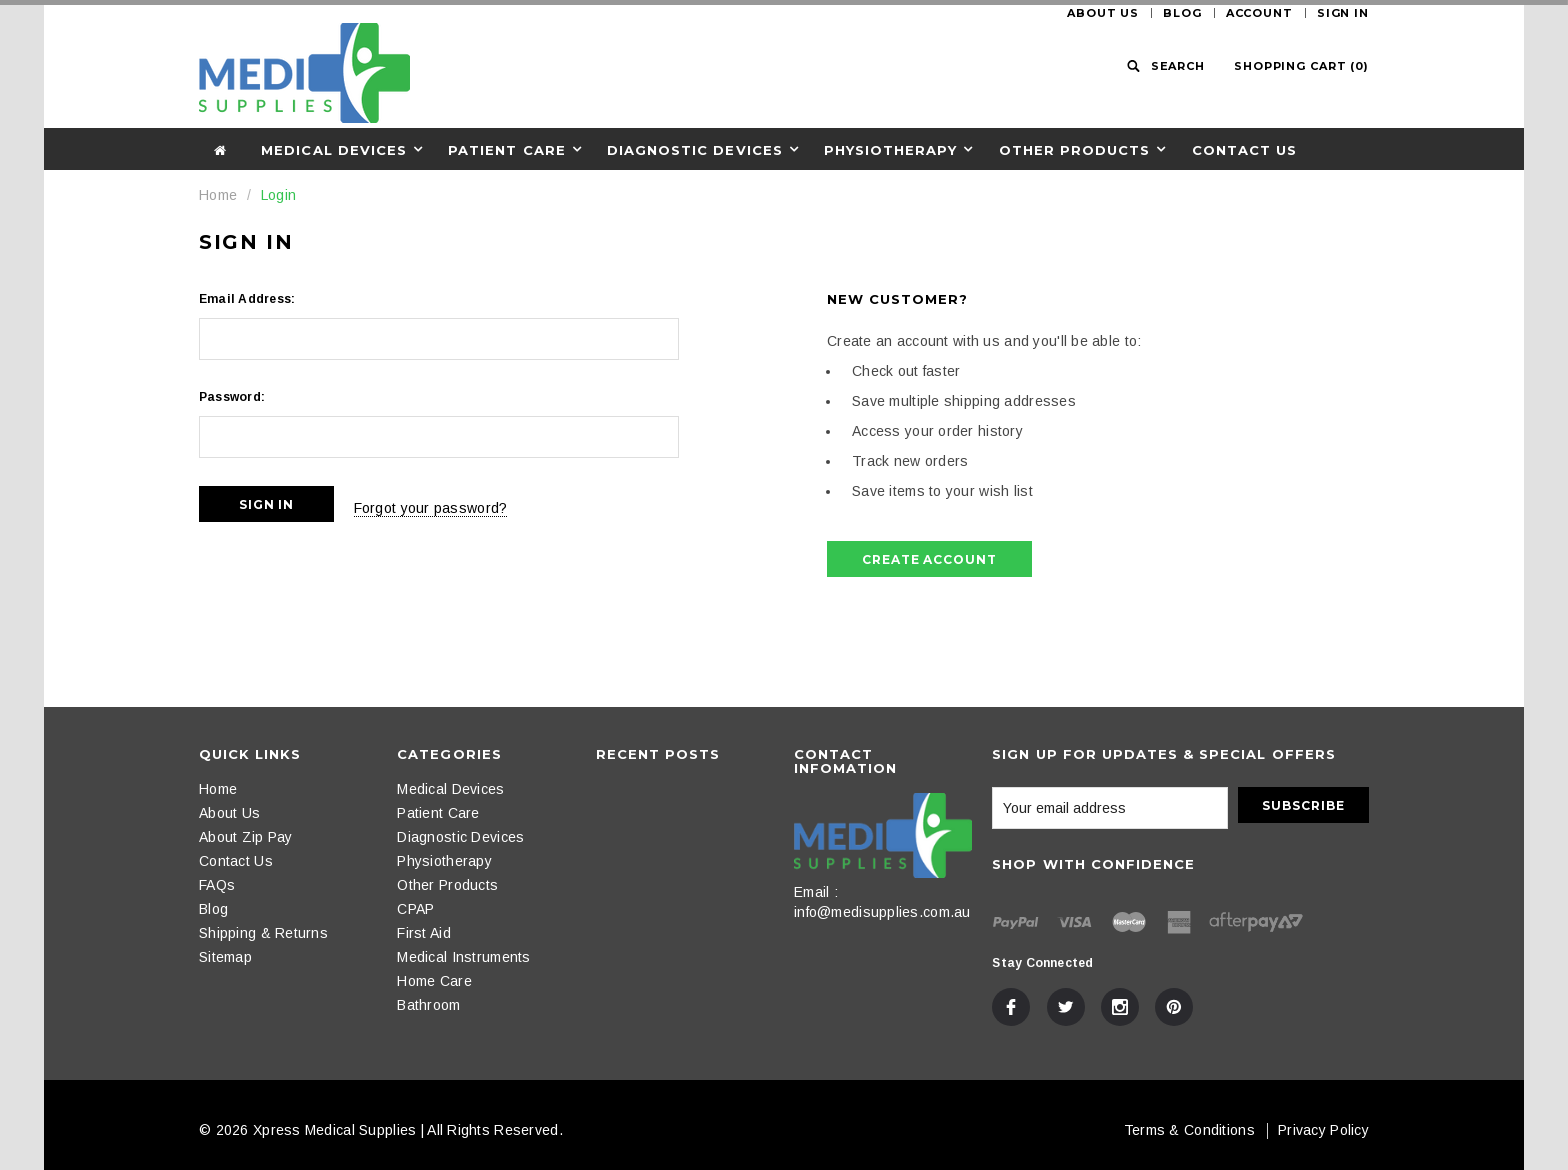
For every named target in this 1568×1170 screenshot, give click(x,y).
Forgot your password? (451, 504)
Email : (816, 892)
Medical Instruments (463, 957)
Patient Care (506, 150)
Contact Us (1244, 150)
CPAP (415, 909)
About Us (1103, 13)
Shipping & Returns (263, 933)
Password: (232, 397)
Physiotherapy (891, 150)
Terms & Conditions (1189, 1130)
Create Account (929, 559)
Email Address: (247, 299)
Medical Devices (334, 150)
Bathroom (428, 1005)
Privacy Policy (1323, 1130)
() (1301, 66)
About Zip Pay (246, 837)
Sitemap (225, 957)
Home (218, 195)
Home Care (434, 981)
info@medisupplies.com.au (882, 912)
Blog (1182, 13)
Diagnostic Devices (695, 150)
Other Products (1075, 150)
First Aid (424, 933)
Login (278, 195)
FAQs (217, 885)
